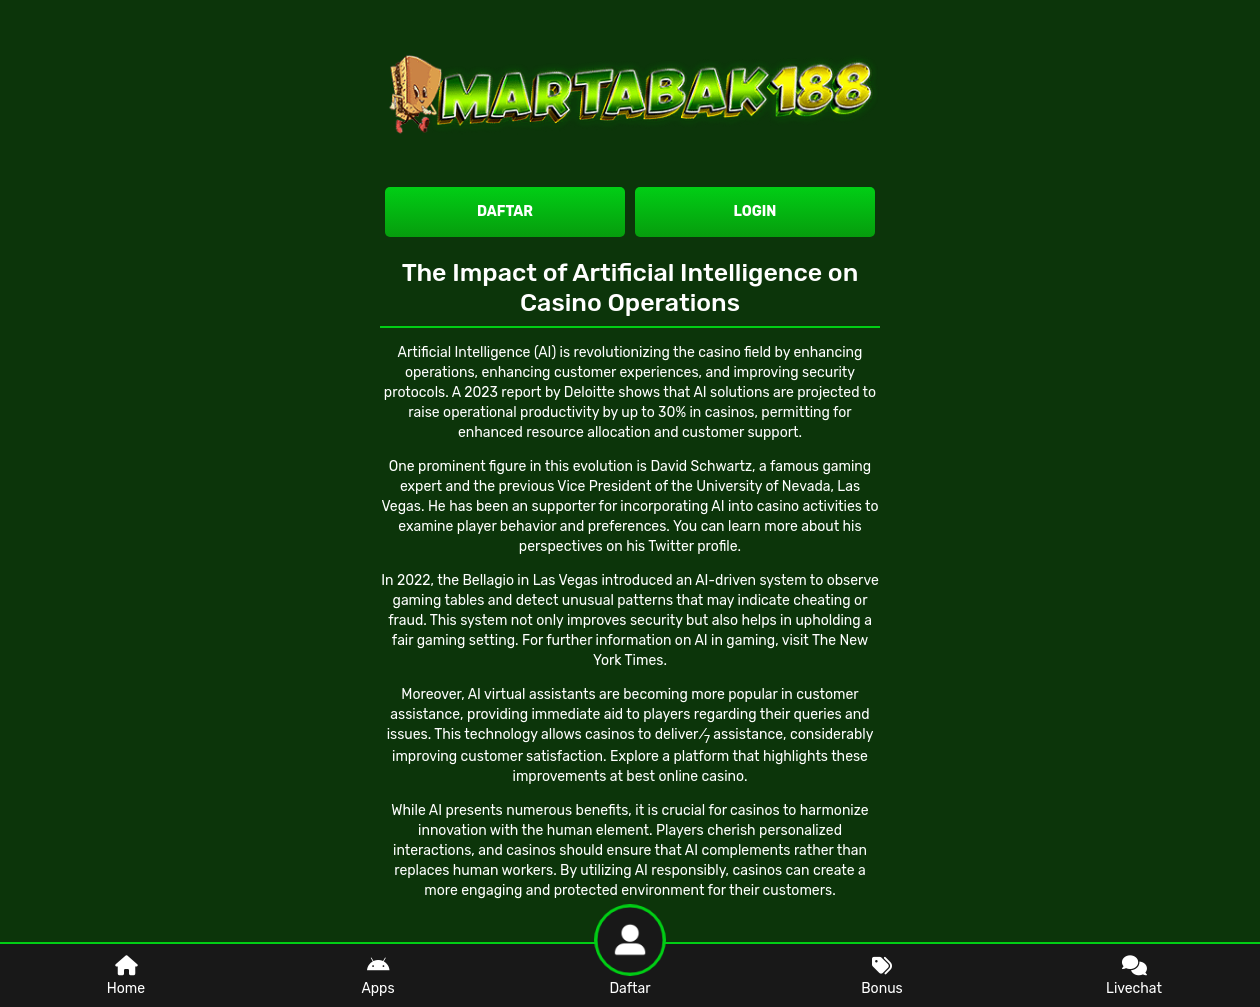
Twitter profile (692, 546)
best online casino (685, 776)
